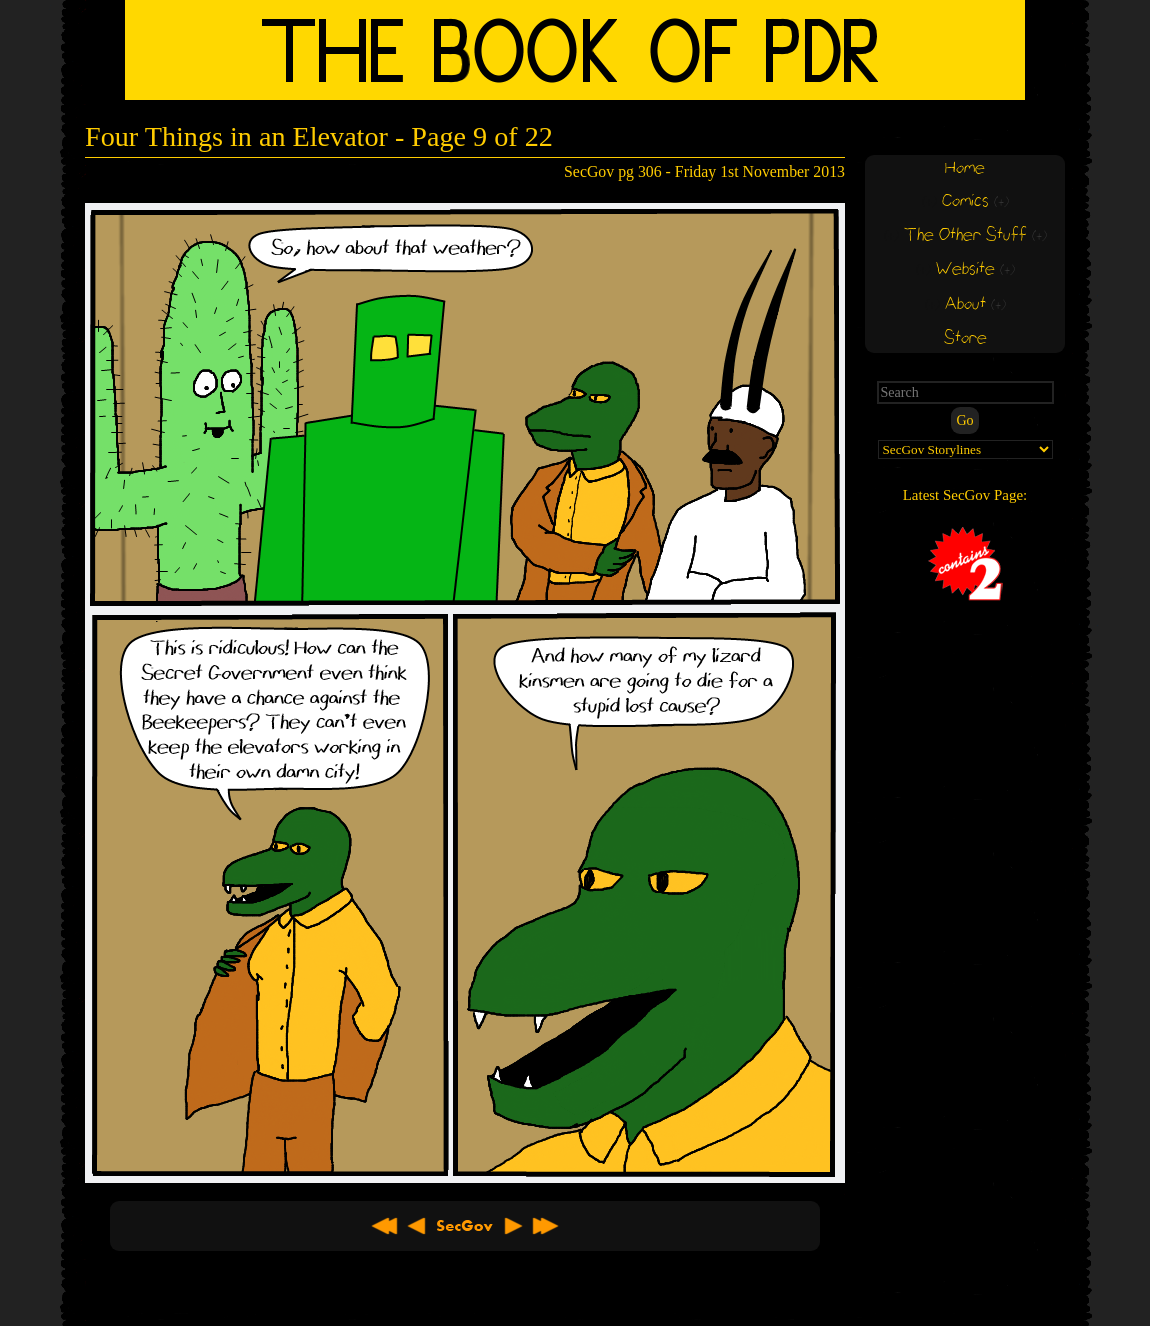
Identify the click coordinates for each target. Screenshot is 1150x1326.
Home (965, 168)
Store (965, 338)
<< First (385, 1226)
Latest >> (545, 1226)
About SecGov (465, 1226)
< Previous (417, 1226)
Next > (513, 1226)
